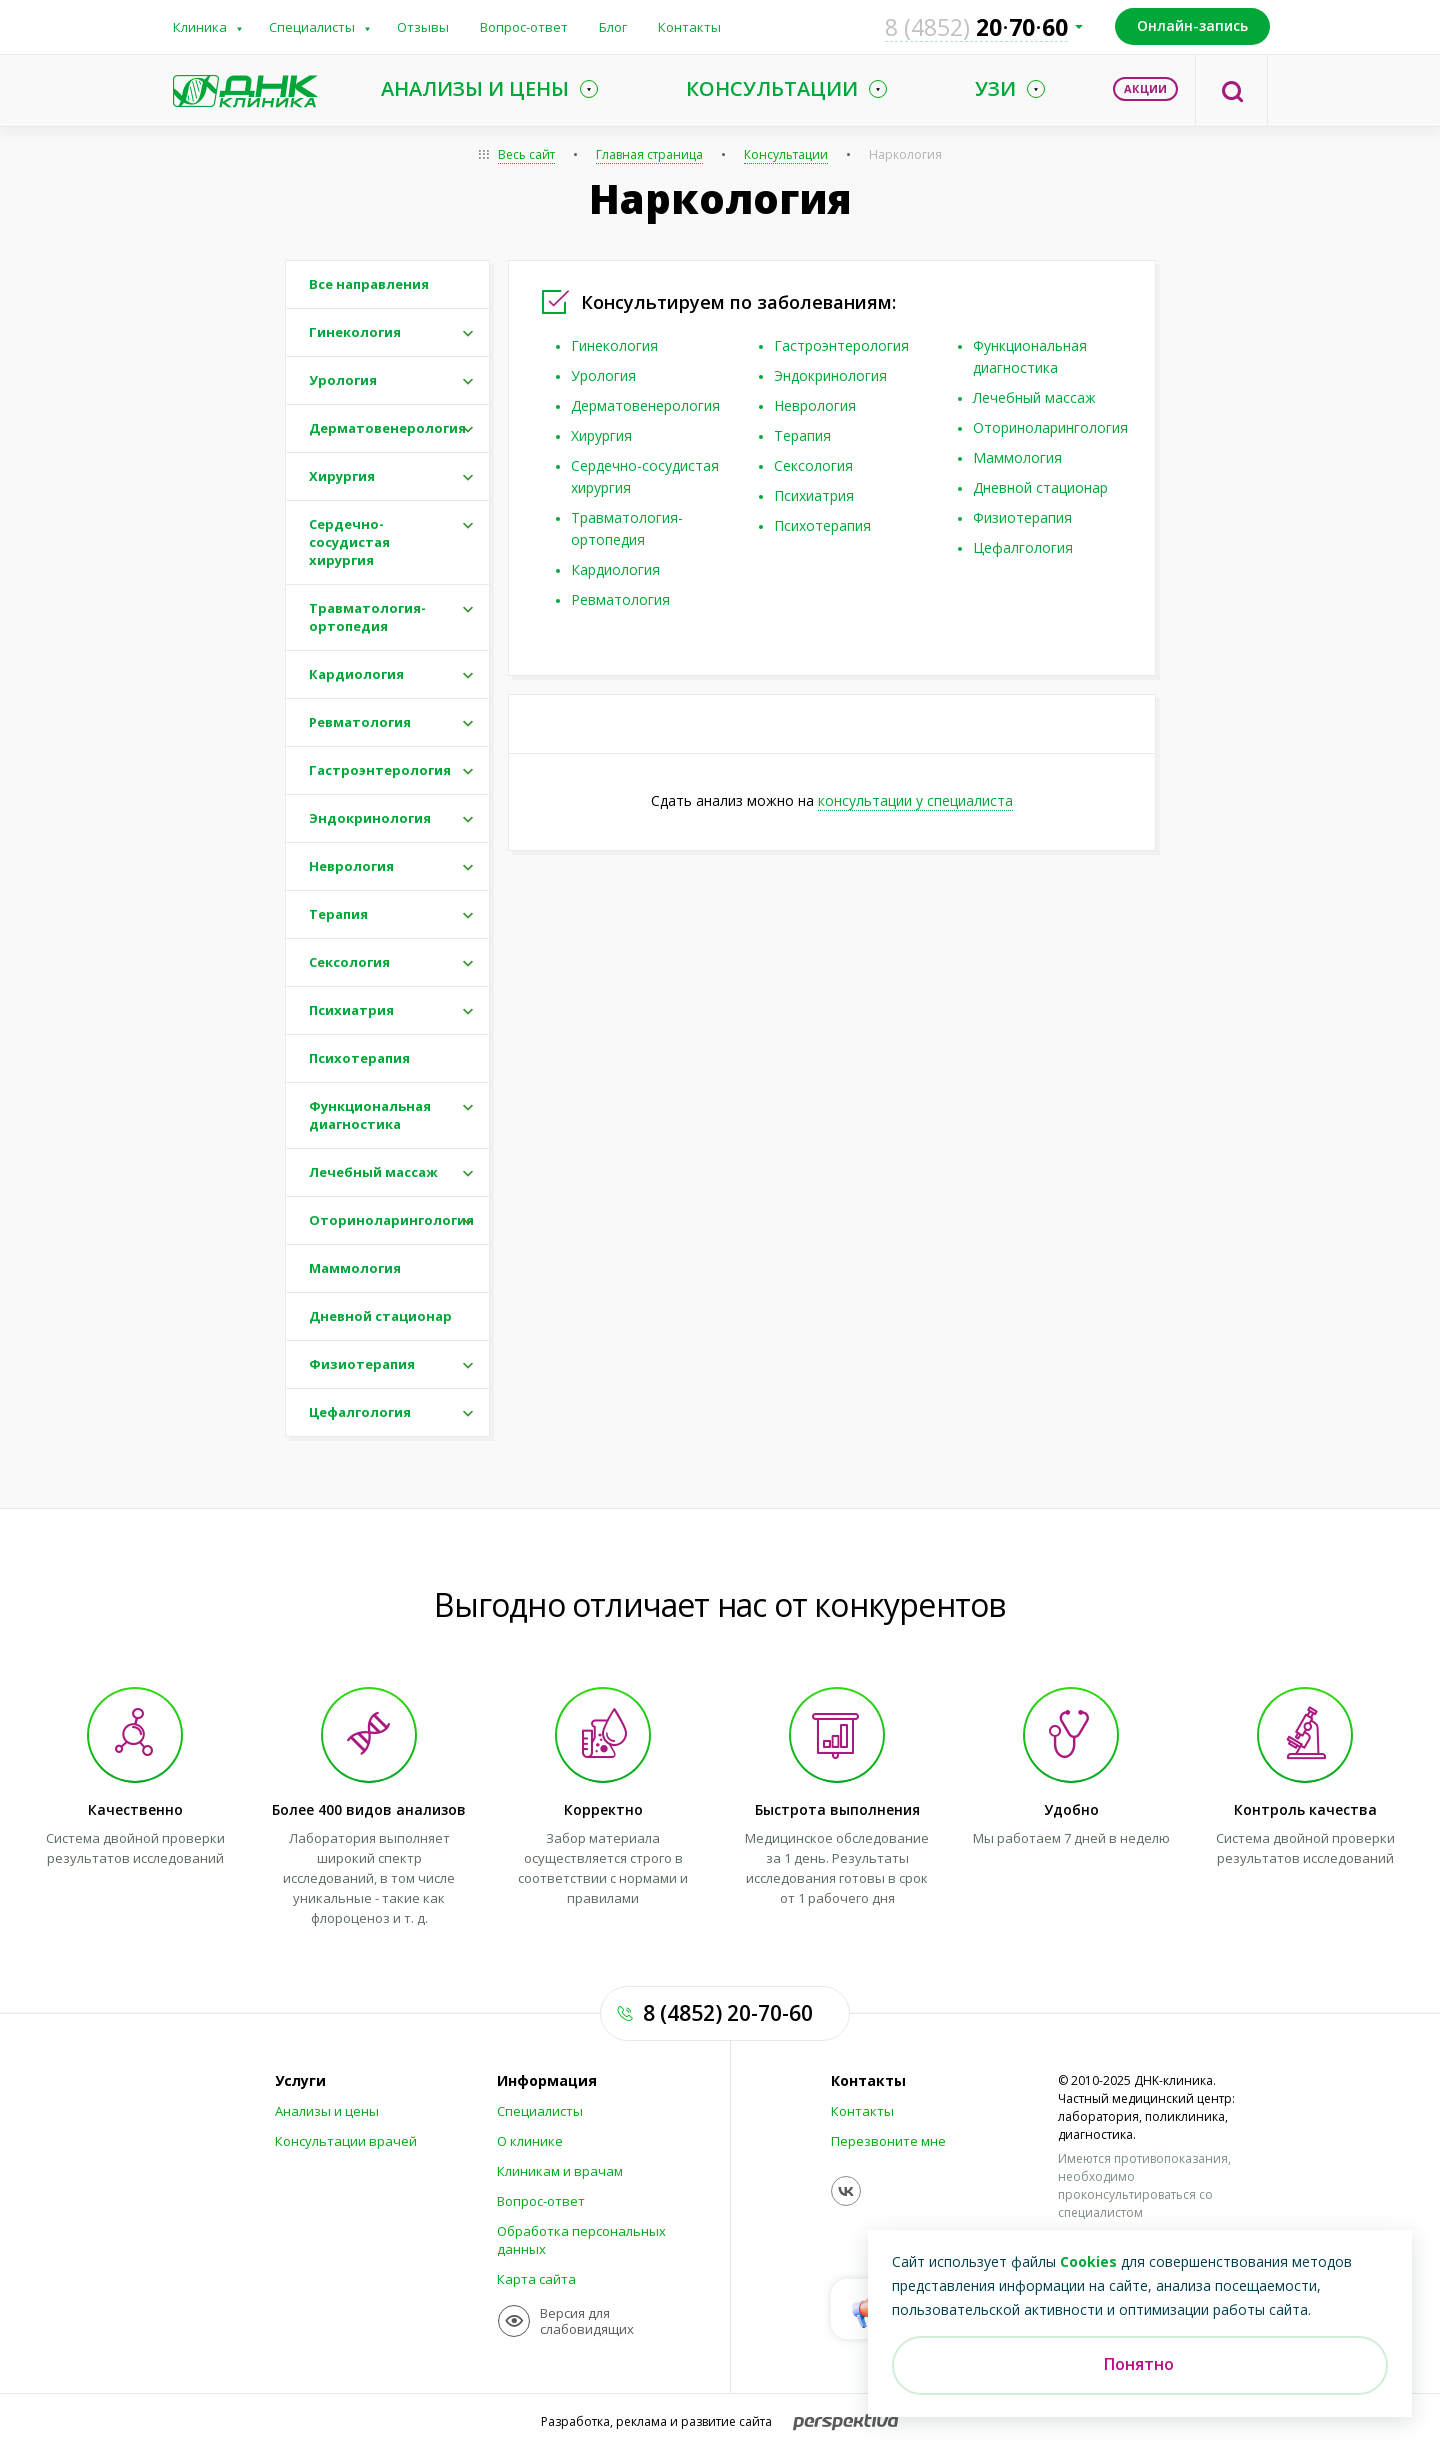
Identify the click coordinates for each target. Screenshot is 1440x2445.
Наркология (905, 154)
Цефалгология (1023, 547)
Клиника (200, 27)
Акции (1145, 88)
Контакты (689, 27)
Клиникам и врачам (560, 2171)
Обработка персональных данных (581, 2240)
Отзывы (423, 27)
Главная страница (649, 154)
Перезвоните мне (888, 2141)
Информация (547, 2081)
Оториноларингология (1050, 427)
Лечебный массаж (1034, 397)
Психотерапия (822, 525)
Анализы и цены (327, 2111)
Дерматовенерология (645, 405)
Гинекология (614, 345)
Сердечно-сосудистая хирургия (349, 542)
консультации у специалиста (915, 800)
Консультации (786, 154)
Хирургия (601, 435)
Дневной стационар (1040, 487)
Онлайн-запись (1192, 25)
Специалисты (312, 27)
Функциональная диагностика (370, 1115)
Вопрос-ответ (524, 27)
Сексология (813, 465)
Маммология (1017, 457)
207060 (976, 27)
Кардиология (615, 569)
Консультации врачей (346, 2141)
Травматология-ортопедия (367, 617)
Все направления (369, 284)
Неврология (815, 405)
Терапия (802, 435)
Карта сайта (536, 2279)
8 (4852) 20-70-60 (728, 2013)
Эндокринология (830, 375)
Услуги (300, 2081)
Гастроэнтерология (841, 345)
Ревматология (620, 599)
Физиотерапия (1022, 517)
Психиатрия (814, 495)
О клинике (530, 2141)
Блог (613, 27)
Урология (603, 375)
